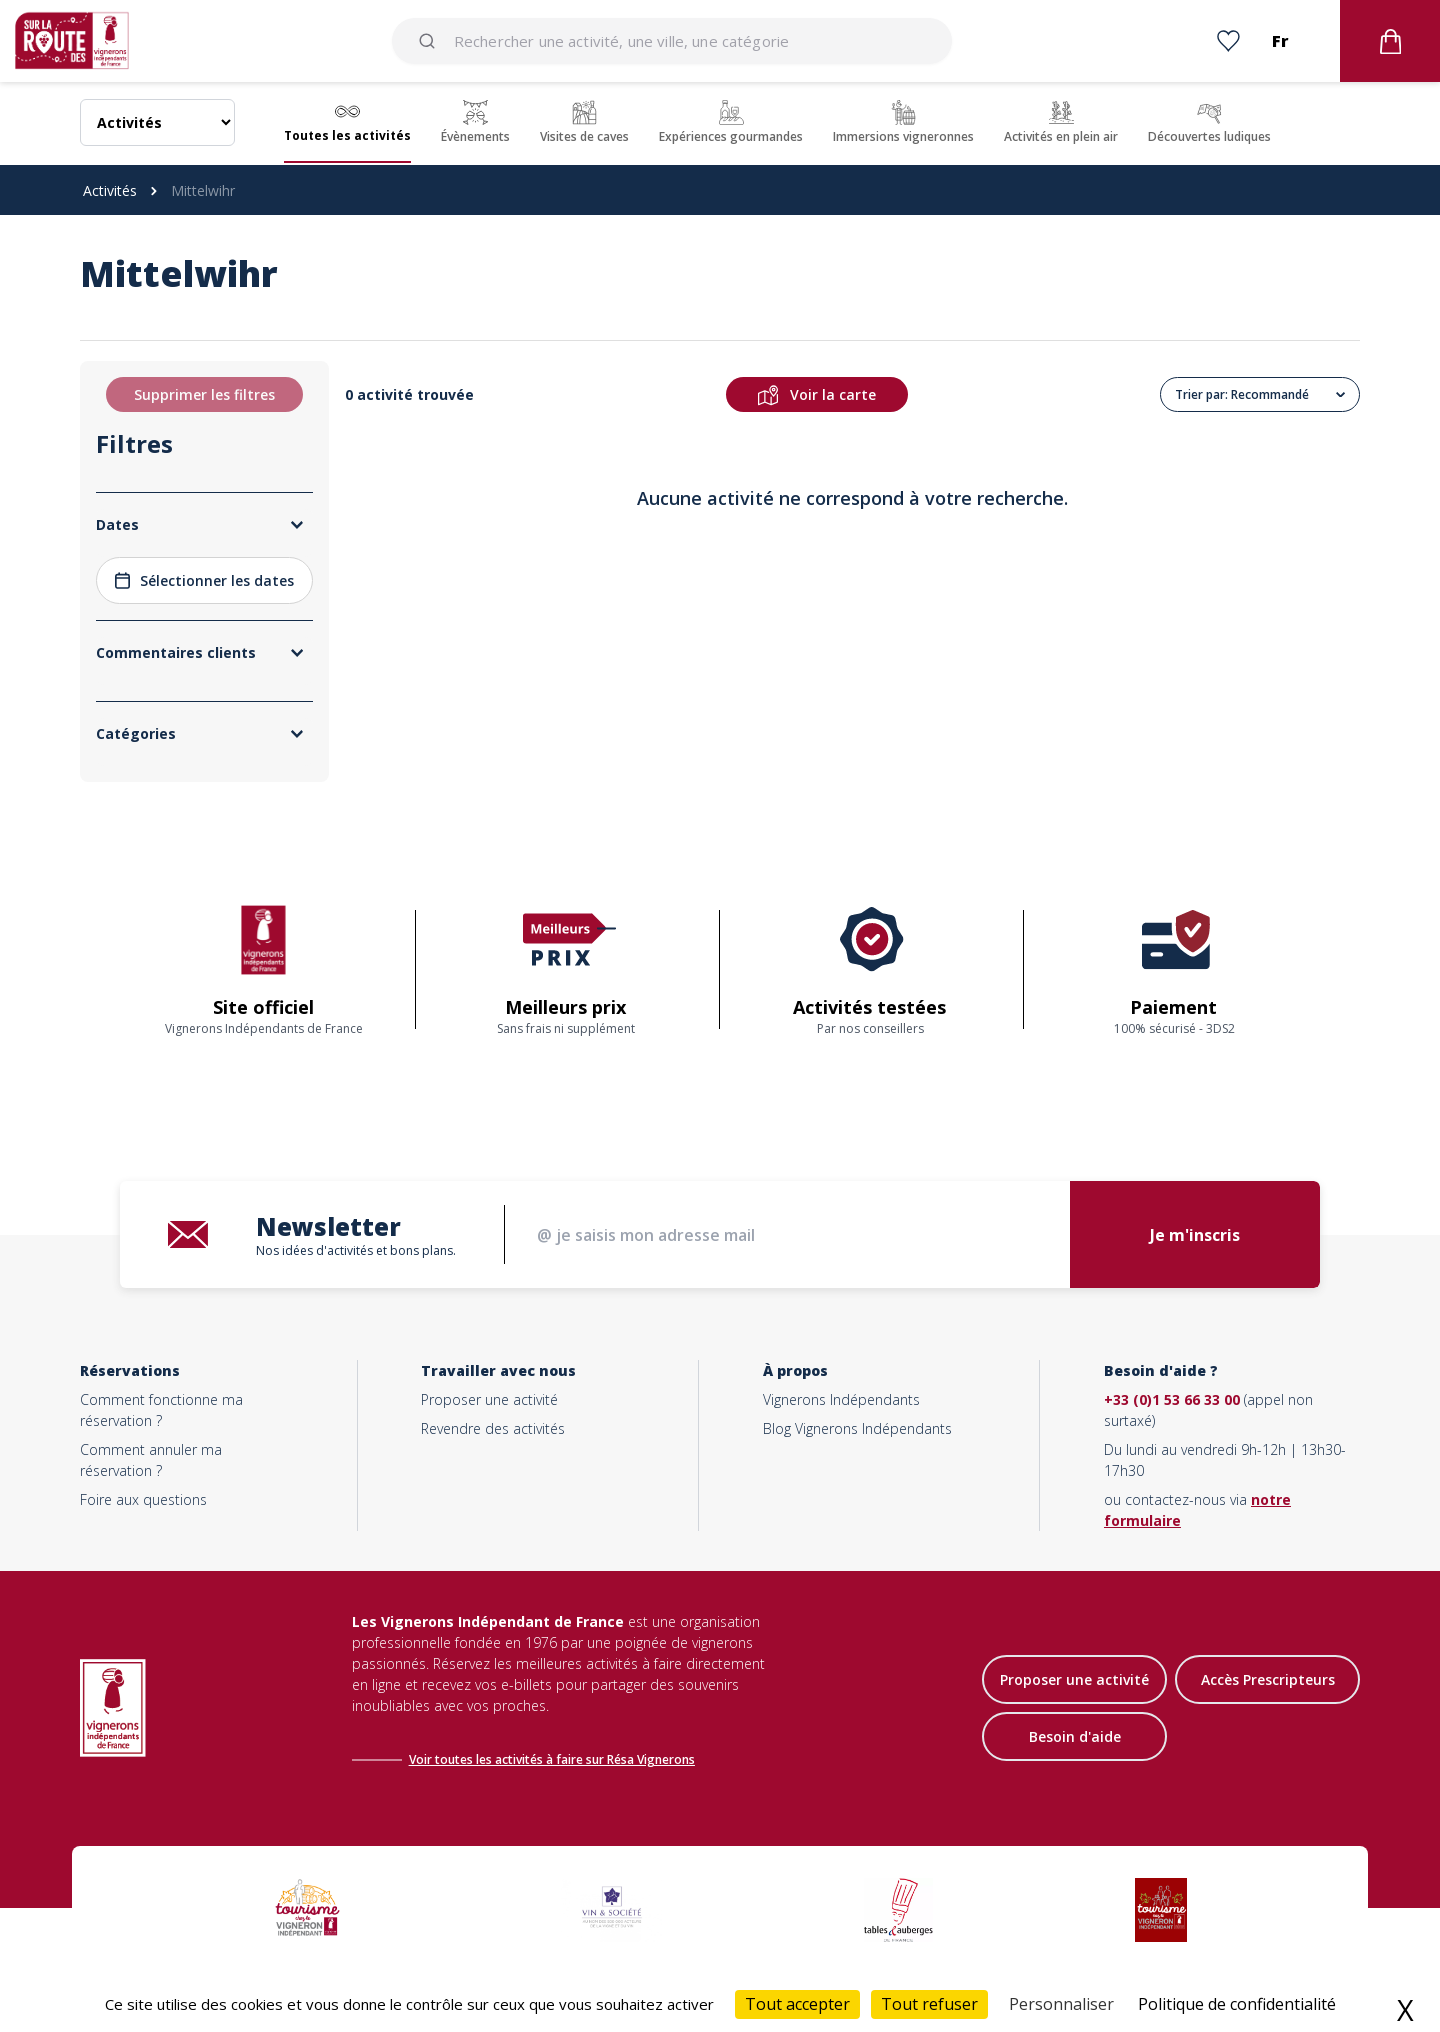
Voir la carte (817, 395)
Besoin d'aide (1075, 1736)
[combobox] (672, 41)
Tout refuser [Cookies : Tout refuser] (929, 2004)
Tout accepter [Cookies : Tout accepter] (797, 2004)
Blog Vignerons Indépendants (857, 1428)
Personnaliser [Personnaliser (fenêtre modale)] (1061, 2004)
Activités (110, 190)
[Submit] (430, 41)
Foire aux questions (143, 1499)
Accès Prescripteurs (1268, 1679)
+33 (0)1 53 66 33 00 (1172, 1399)
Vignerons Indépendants (841, 1399)
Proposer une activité (489, 1399)
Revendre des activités (493, 1428)
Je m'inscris (1195, 1235)
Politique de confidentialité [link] (1237, 2004)
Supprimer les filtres (204, 394)
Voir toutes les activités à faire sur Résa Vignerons (552, 1759)
